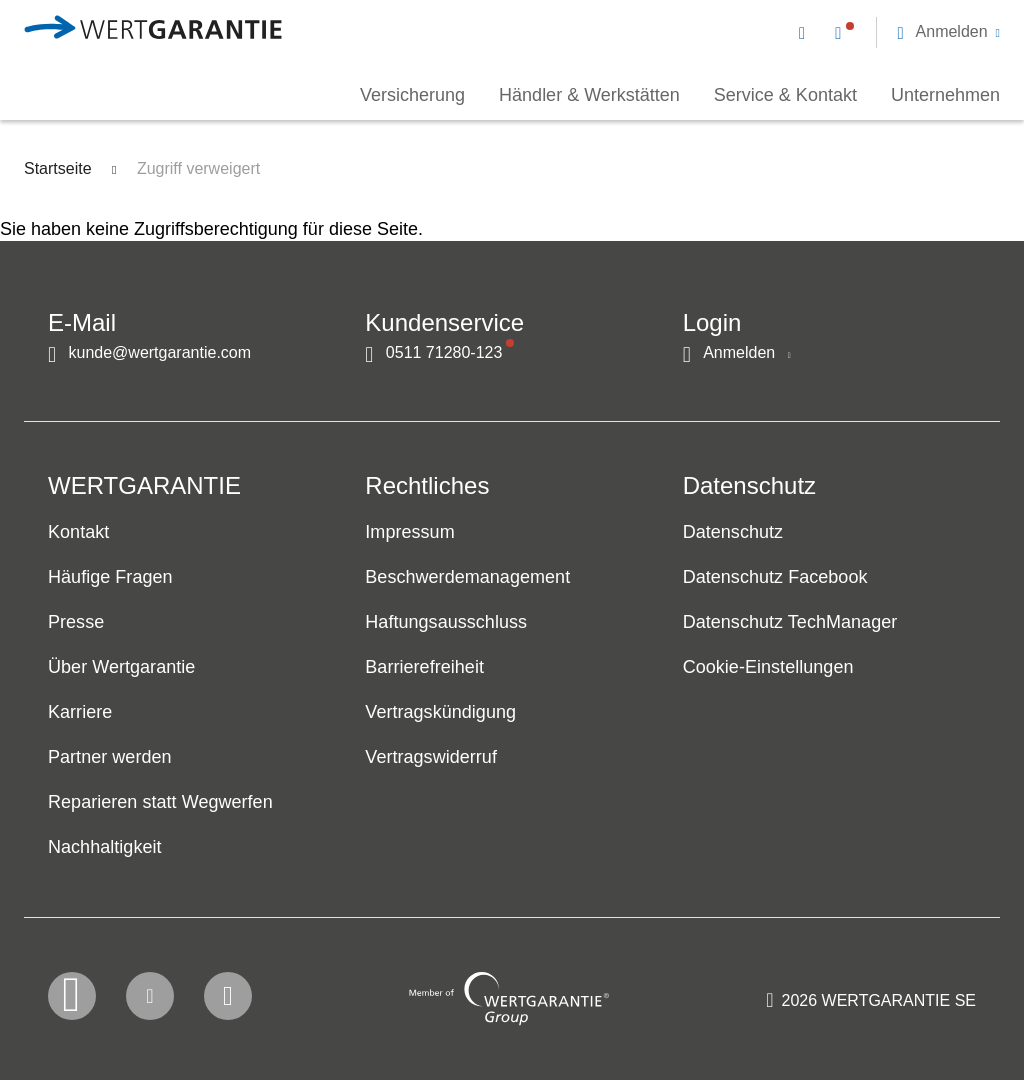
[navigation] (899, 30)
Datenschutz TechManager (790, 622)
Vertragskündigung (440, 712)
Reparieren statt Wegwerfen (160, 802)
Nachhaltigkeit (105, 847)
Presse (76, 622)
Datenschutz (733, 532)
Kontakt (78, 532)
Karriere (80, 712)
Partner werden (110, 757)
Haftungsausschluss (446, 622)
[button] (948, 32)
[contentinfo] (871, 1006)
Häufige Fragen (110, 577)
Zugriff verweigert (198, 168)
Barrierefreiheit (424, 667)
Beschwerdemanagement (467, 577)
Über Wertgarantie (121, 667)
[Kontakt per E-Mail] (806, 32)
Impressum (409, 532)
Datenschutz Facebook (775, 577)
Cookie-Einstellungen (768, 667)
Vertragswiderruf (431, 757)
